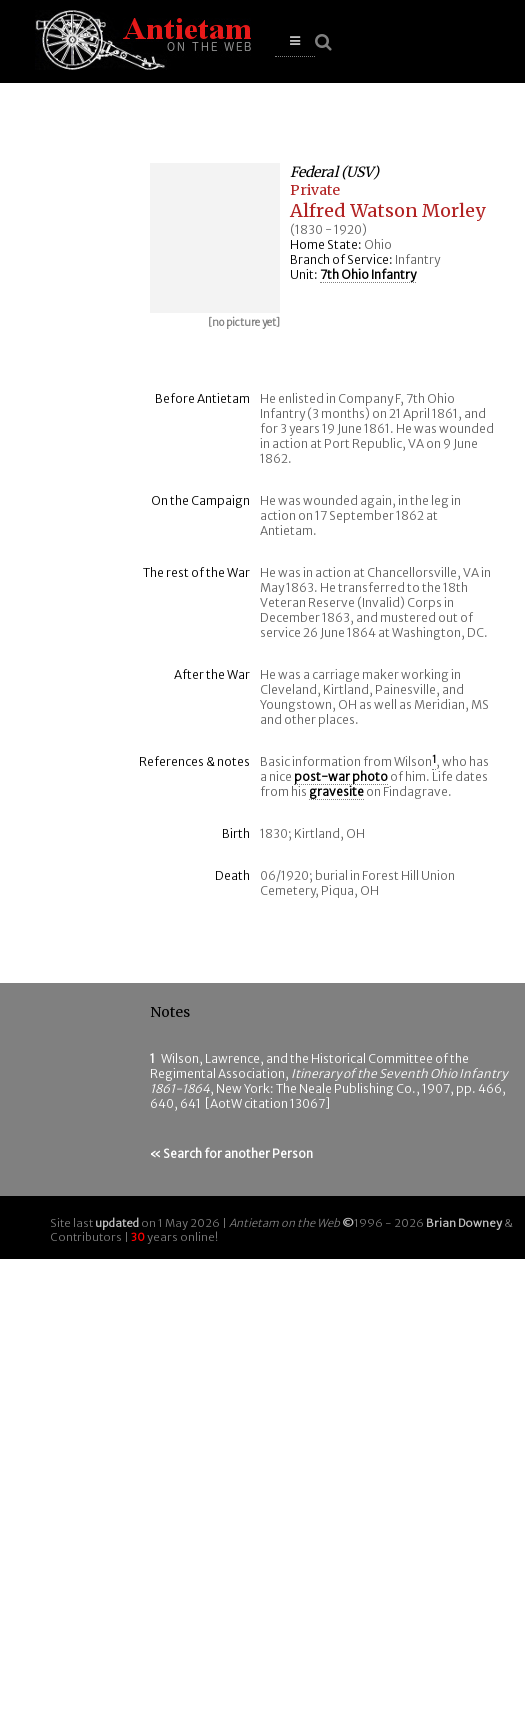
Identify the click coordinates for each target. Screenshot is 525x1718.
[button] (295, 41)
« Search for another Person (231, 1153)
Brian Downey (464, 1223)
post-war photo (341, 776)
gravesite (336, 791)
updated (117, 1223)
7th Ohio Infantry (368, 274)
